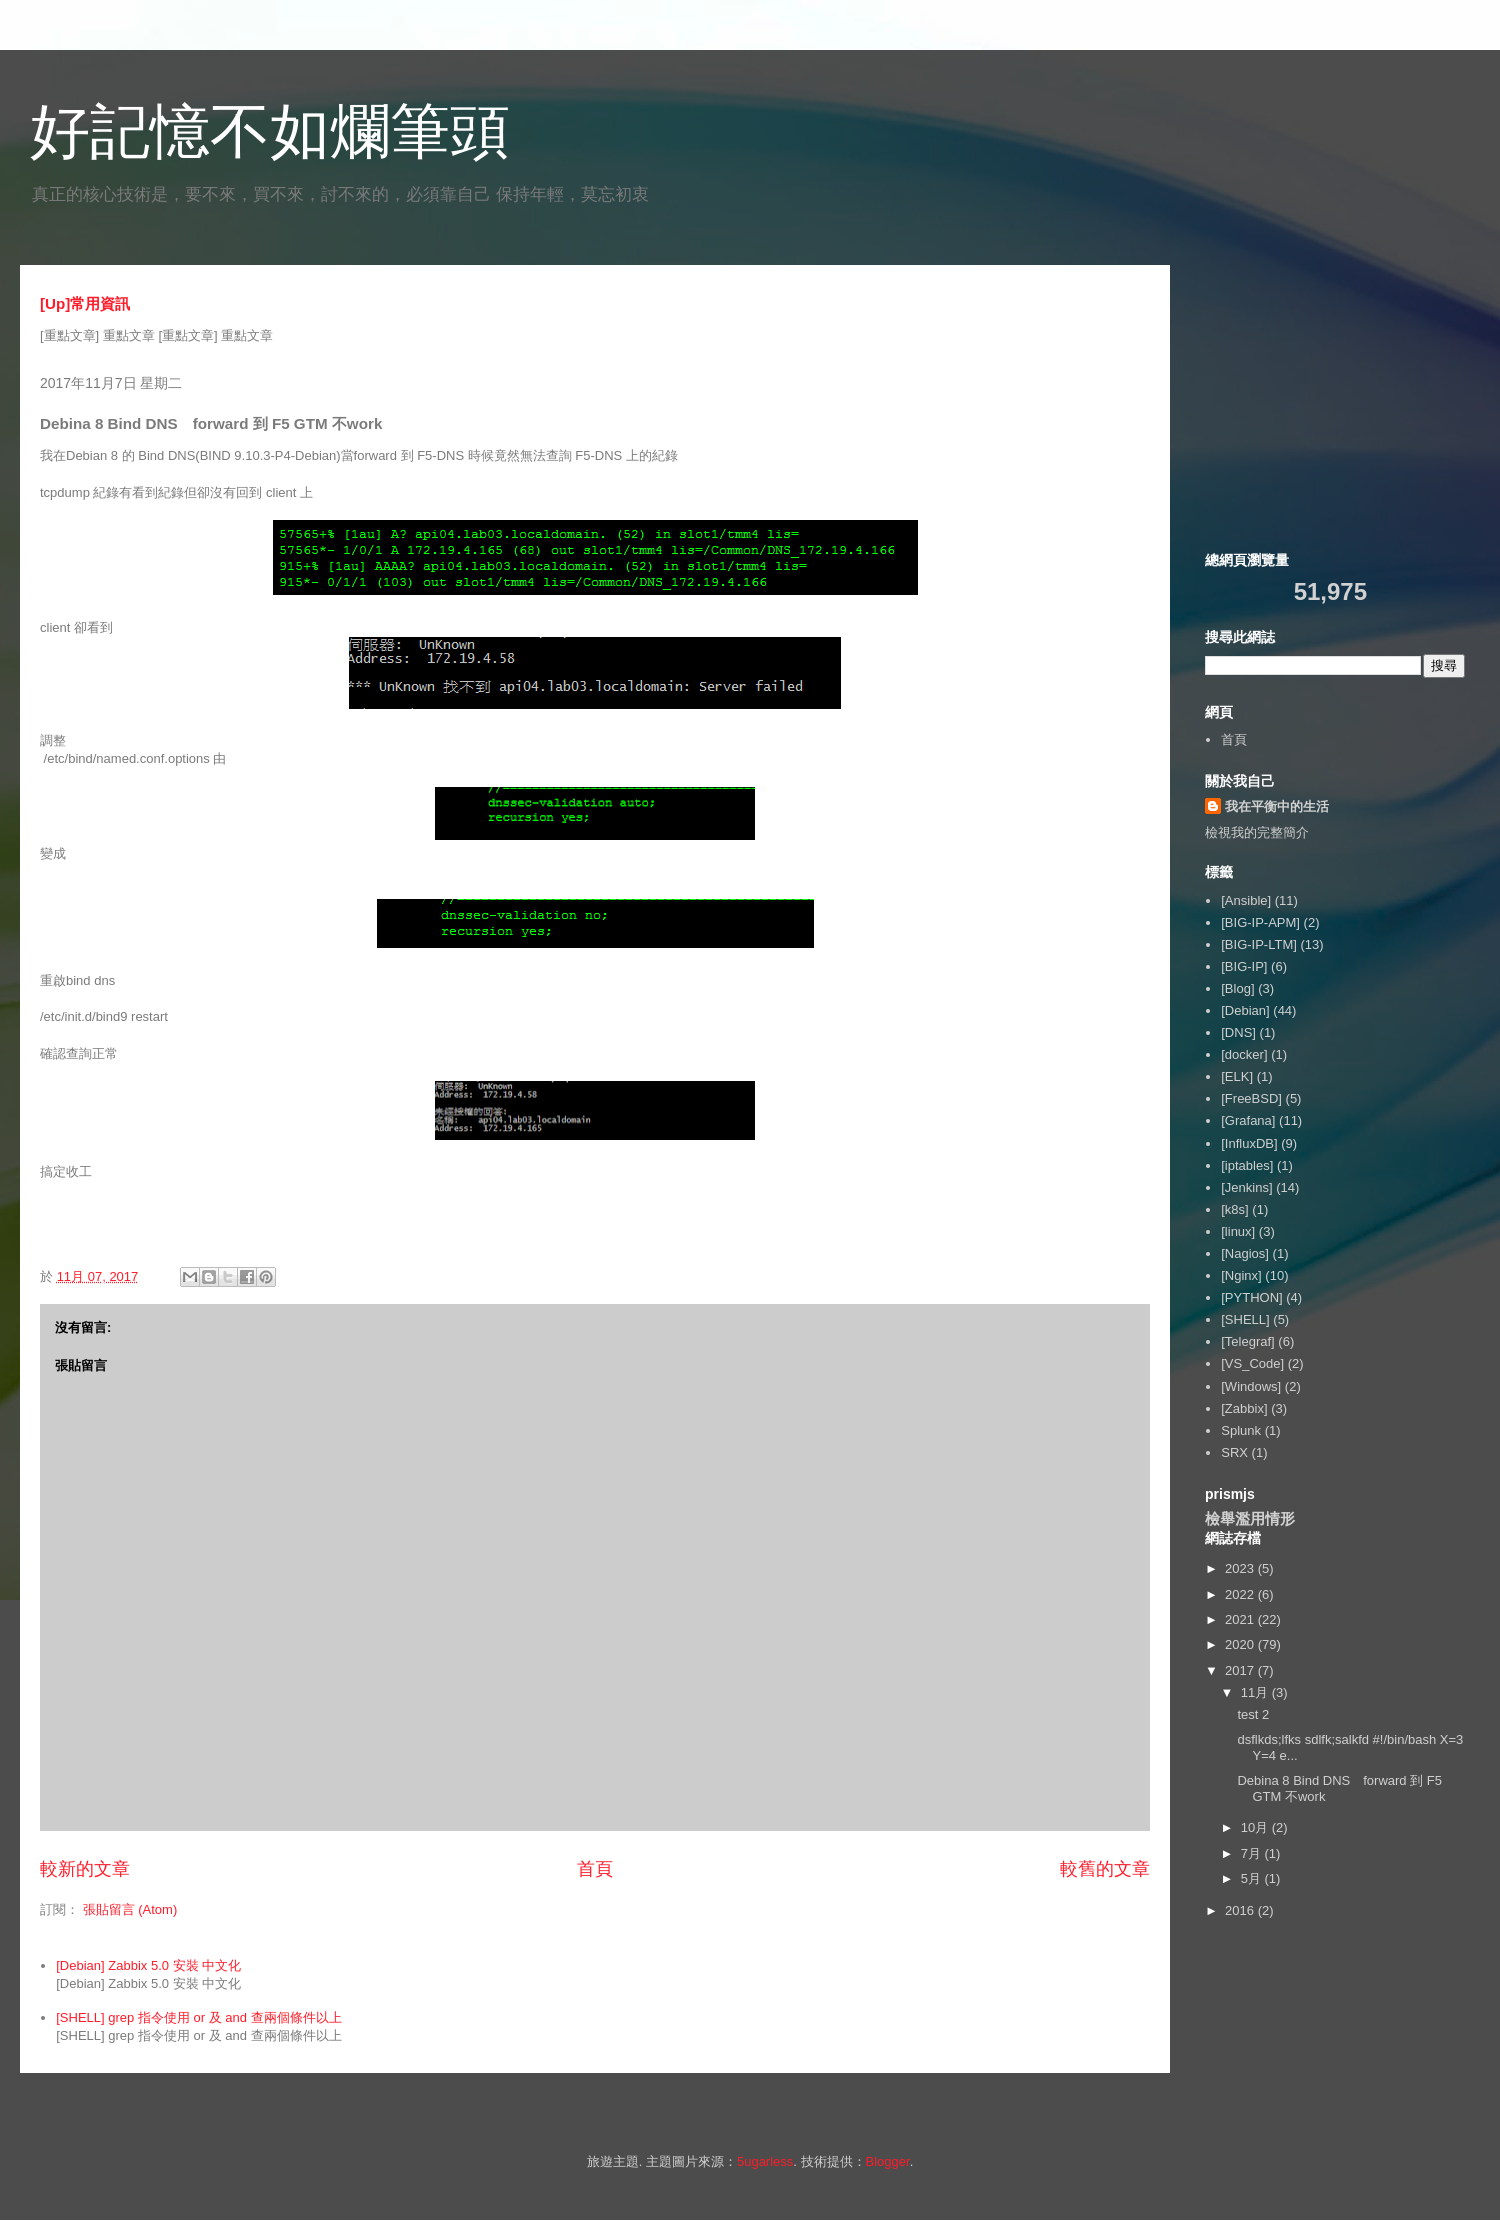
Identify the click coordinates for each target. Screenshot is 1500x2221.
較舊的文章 (1105, 1869)
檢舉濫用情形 (1250, 1518)
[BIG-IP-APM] (1260, 922)
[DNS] (1238, 1032)
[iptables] (1247, 1165)
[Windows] (1251, 1386)
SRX (1234, 1452)
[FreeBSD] (1251, 1098)
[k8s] (1234, 1209)
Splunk (1241, 1430)
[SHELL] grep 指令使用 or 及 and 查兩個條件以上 (198, 2017)
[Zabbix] (1244, 1408)
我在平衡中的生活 (1277, 806)
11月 (1256, 1692)
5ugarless (765, 2161)
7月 (1253, 1853)
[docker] (1244, 1054)
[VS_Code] (1252, 1363)
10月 (1256, 1827)
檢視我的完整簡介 (1257, 832)
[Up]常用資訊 (85, 303)
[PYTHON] (1251, 1297)
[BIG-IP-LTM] (1259, 944)
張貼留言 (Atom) (130, 1909)
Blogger (888, 2161)
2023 (1241, 1568)
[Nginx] (1241, 1275)
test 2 (1253, 1714)
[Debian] (1245, 1010)
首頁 (595, 1869)
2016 (1241, 1910)
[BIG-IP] (1244, 966)
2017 (1241, 1670)
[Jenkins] (1246, 1187)
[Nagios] (1245, 1253)
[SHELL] (1245, 1319)
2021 (1241, 1619)
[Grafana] (1248, 1120)
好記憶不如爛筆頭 (270, 131)
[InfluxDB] (1249, 1143)
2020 (1241, 1644)
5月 (1253, 1878)
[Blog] (1237, 988)
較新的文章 (85, 1869)
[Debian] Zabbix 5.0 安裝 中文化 (148, 1965)
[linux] (1238, 1231)
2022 (1241, 1594)
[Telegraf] (1247, 1341)
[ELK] (1237, 1076)
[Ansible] (1246, 900)
